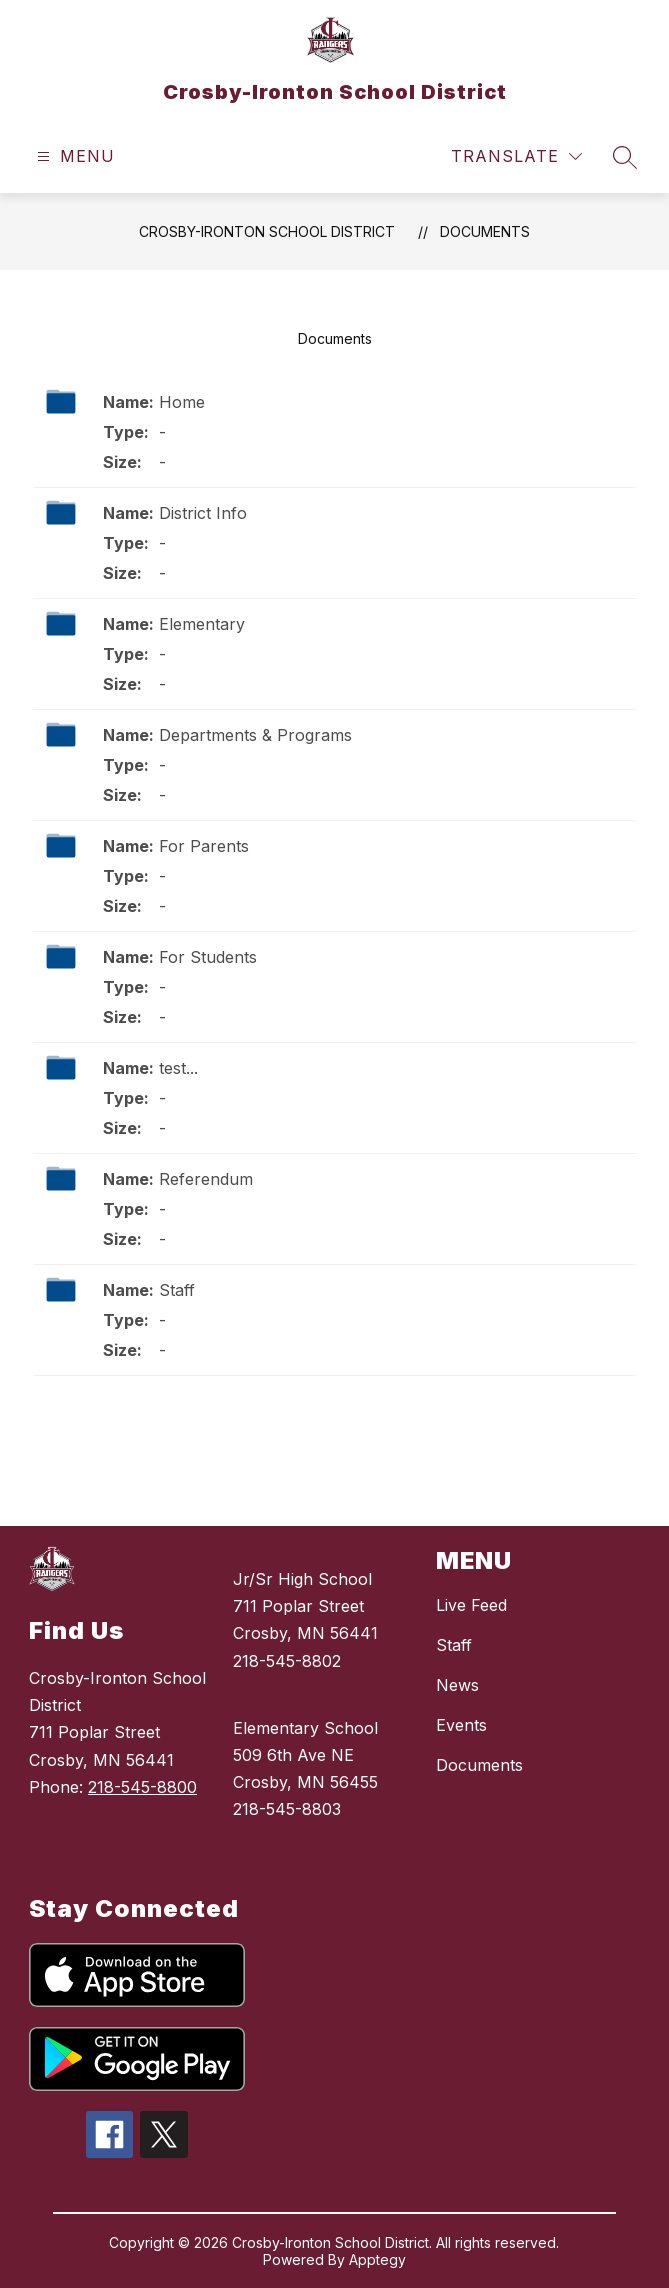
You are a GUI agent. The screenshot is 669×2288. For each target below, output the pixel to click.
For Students (208, 957)
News (457, 1685)
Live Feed (471, 1605)
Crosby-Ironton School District (267, 231)
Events (461, 1725)
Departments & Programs (255, 735)
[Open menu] (73, 156)
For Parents (204, 846)
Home (182, 402)
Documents (485, 231)
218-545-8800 (142, 1787)
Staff (177, 1290)
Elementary (202, 624)
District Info (203, 513)
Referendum (206, 1179)
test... (178, 1068)
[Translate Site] (516, 156)
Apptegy (377, 2259)
